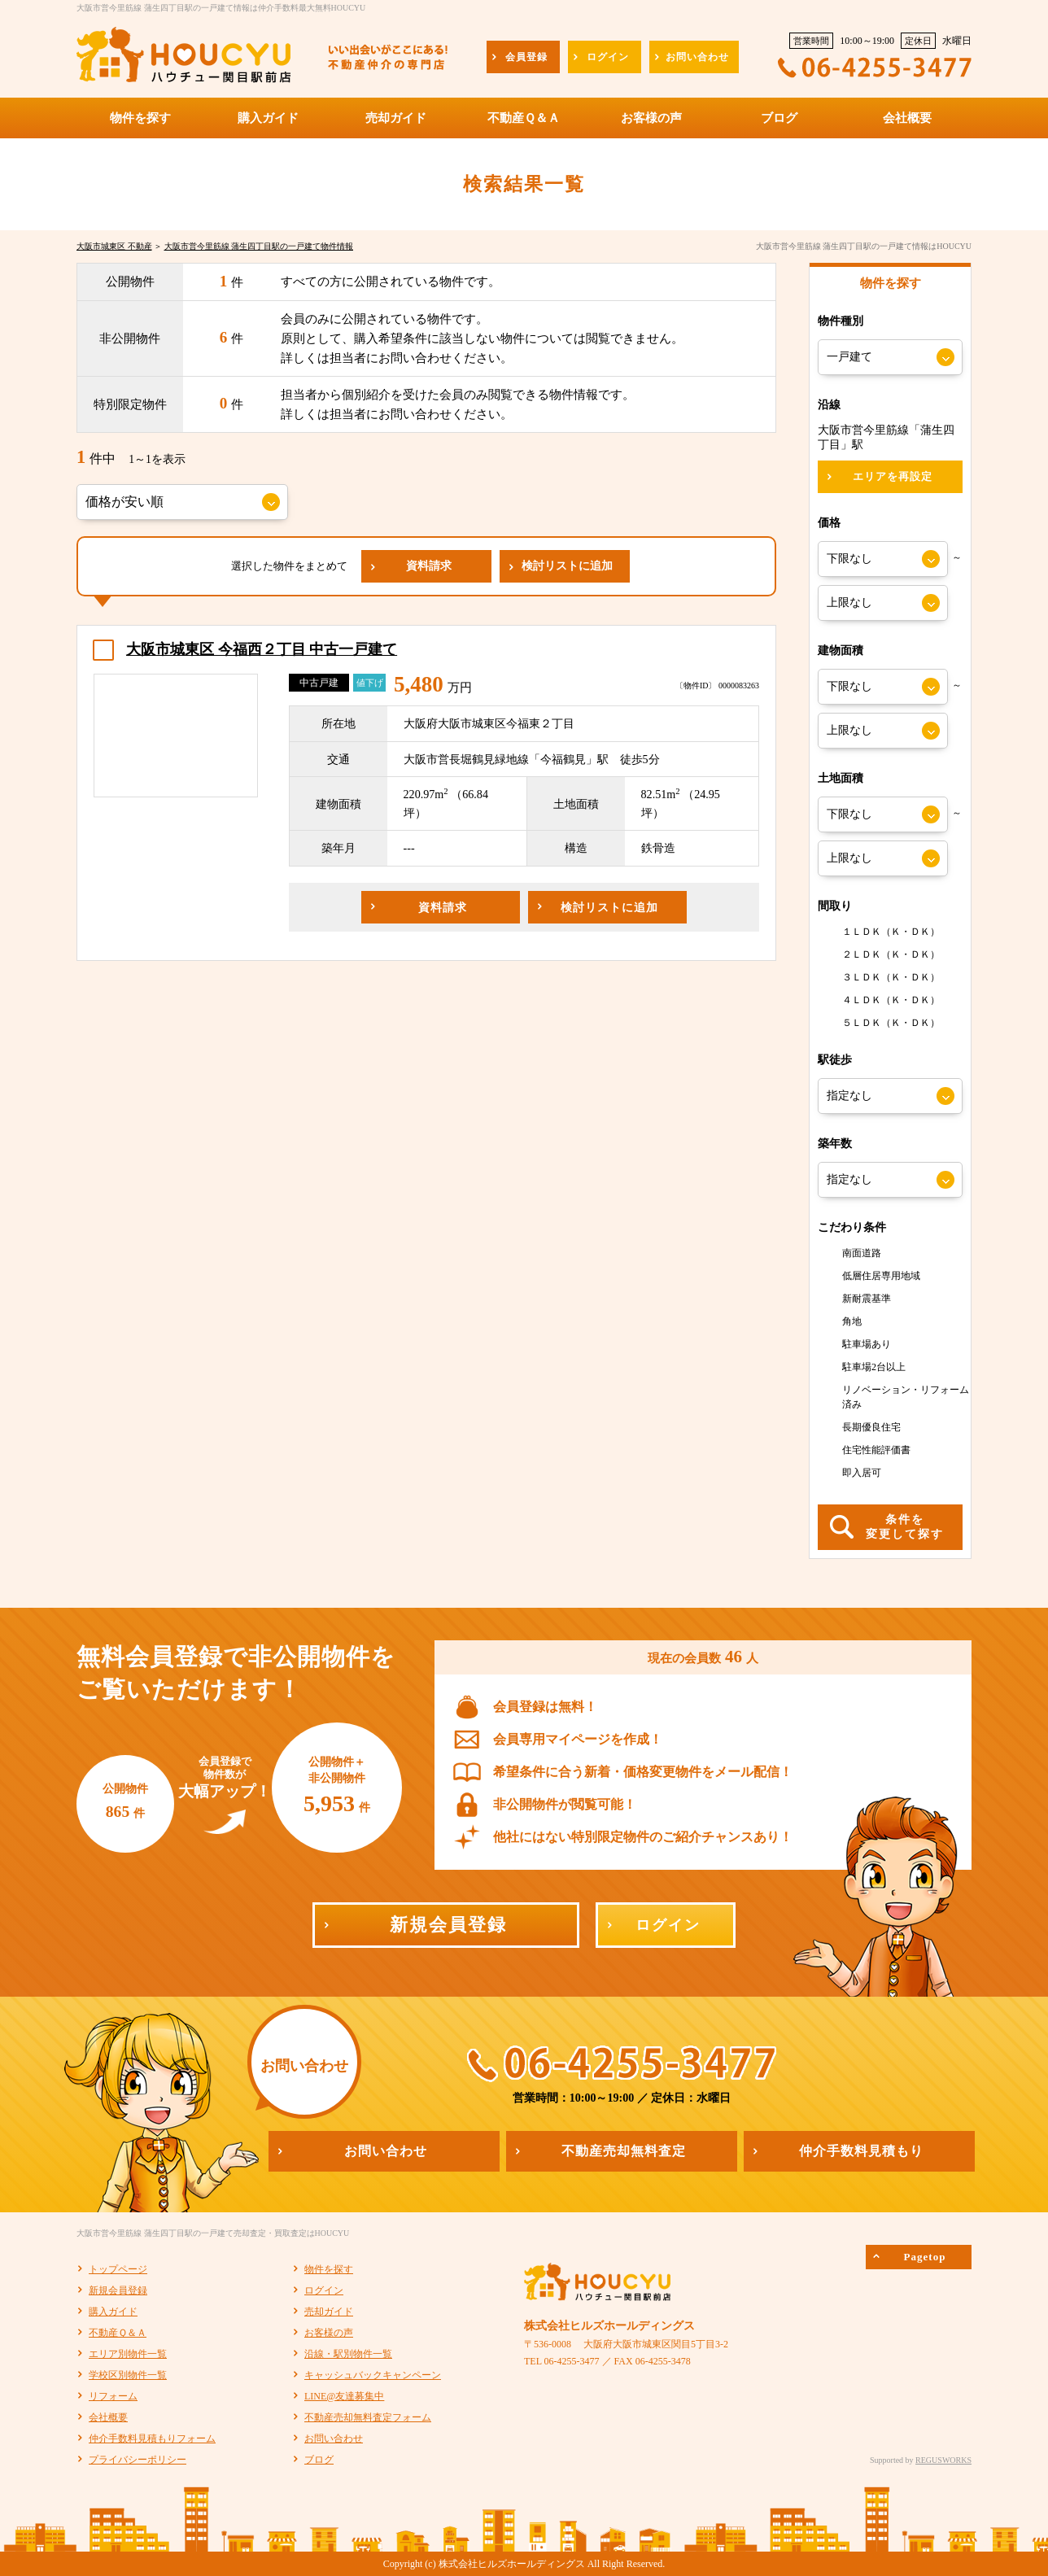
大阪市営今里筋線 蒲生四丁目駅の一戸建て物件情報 (259, 246)
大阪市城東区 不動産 (114, 246)
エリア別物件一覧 (128, 2354)
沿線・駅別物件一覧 (348, 2354)
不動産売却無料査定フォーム (367, 2417)
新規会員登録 (118, 2290)
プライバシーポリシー (137, 2459)
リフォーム (113, 2396)
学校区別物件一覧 (128, 2375)
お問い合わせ (333, 2438)
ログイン (323, 2290)
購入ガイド (113, 2311)
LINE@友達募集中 (344, 2396)
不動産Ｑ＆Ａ (117, 2332)
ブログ (319, 2459)
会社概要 (108, 2417)
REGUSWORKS (943, 2460)
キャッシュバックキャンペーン (372, 2375)
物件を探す (328, 2269)
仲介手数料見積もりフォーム (152, 2438)
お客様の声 (328, 2332)
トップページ (118, 2269)
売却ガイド (328, 2311)
